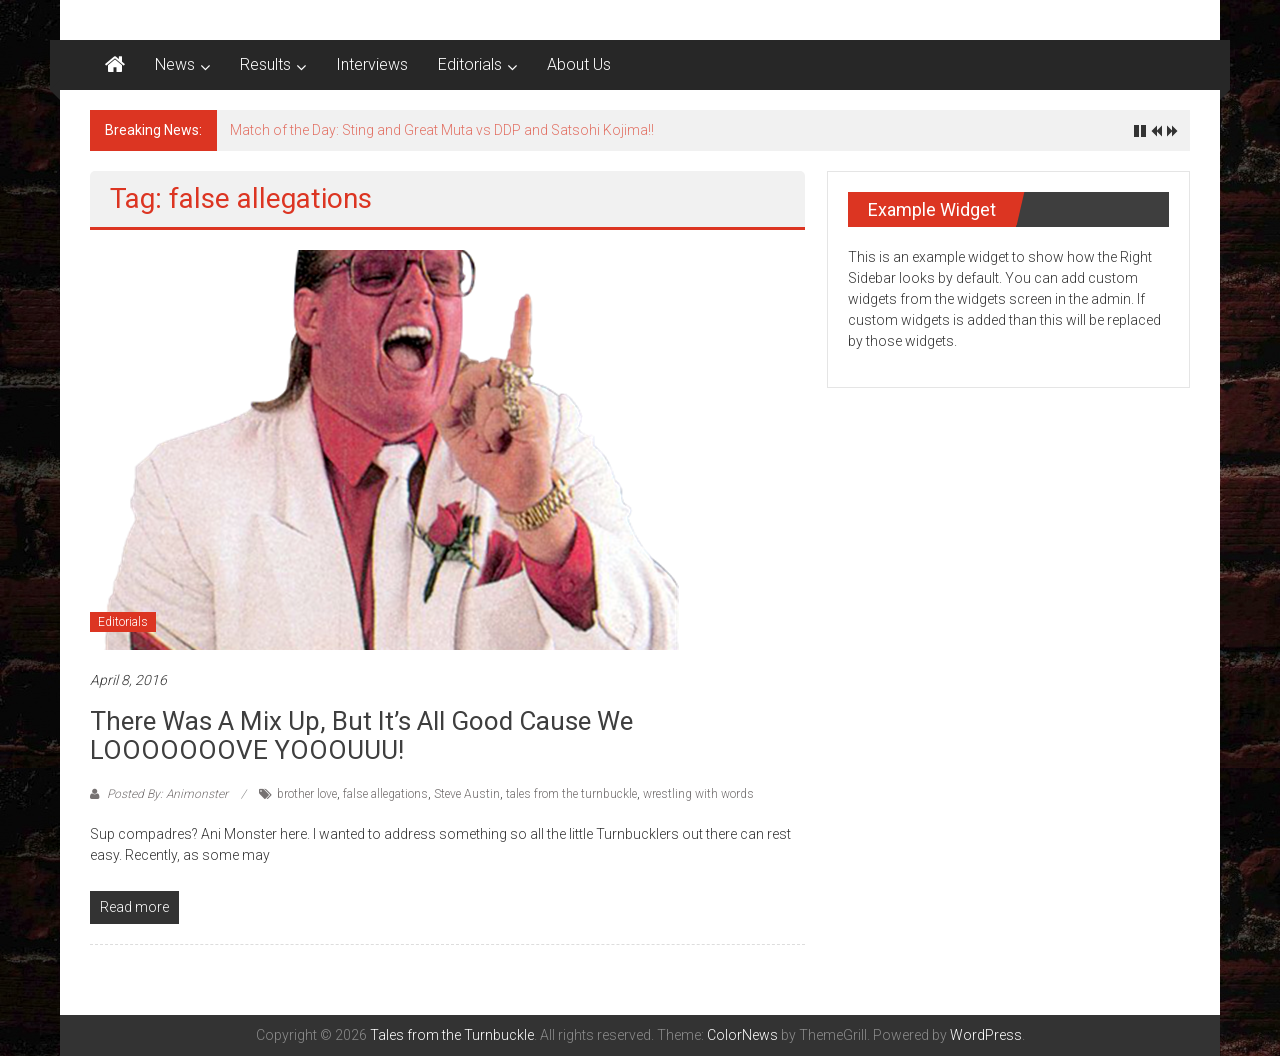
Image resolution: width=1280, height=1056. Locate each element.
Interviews (372, 64)
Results (265, 64)
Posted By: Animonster (167, 794)
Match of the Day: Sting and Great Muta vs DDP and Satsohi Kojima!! (442, 130)
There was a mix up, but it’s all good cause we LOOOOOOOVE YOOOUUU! (361, 735)
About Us (579, 64)
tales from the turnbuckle (571, 794)
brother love (307, 794)
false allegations (385, 794)
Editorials (470, 64)
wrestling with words (698, 794)
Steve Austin (467, 794)
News (175, 64)
